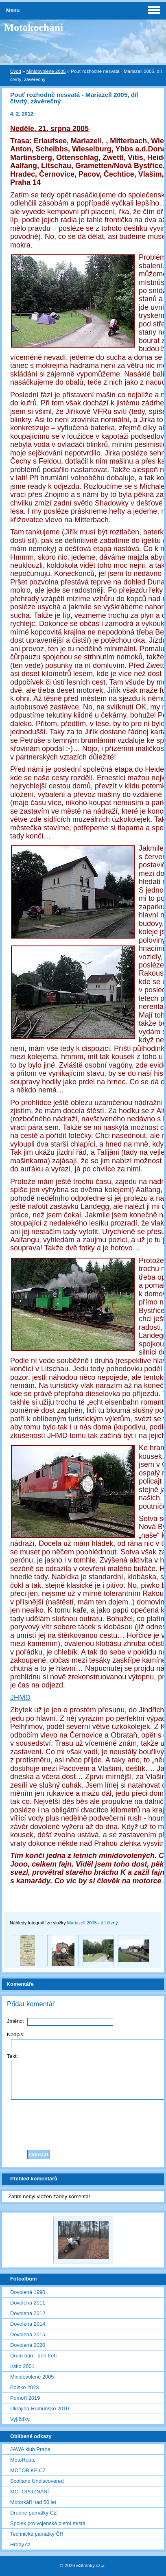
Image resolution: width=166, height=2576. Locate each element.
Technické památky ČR (36, 2534)
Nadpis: (15, 2034)
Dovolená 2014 (27, 2324)
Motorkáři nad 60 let (33, 2502)
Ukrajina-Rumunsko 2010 (39, 2408)
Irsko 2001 (22, 2366)
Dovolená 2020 (27, 2345)
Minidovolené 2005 (46, 71)
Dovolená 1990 (27, 2292)
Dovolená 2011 (27, 2303)
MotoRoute (23, 2460)
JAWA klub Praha (30, 2449)
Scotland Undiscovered (37, 2481)
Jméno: (15, 2021)
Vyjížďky (20, 2419)
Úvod (15, 71)
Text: (12, 2056)
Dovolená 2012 (27, 2313)
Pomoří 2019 (25, 2398)
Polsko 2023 (24, 2387)
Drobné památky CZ (33, 2513)
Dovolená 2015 (27, 2334)
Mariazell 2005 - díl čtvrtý (92, 1922)
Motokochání (33, 27)
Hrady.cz (20, 2544)
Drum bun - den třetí (33, 2356)
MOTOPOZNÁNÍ (29, 2491)
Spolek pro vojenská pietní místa (47, 2523)
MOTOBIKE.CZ (28, 2470)
